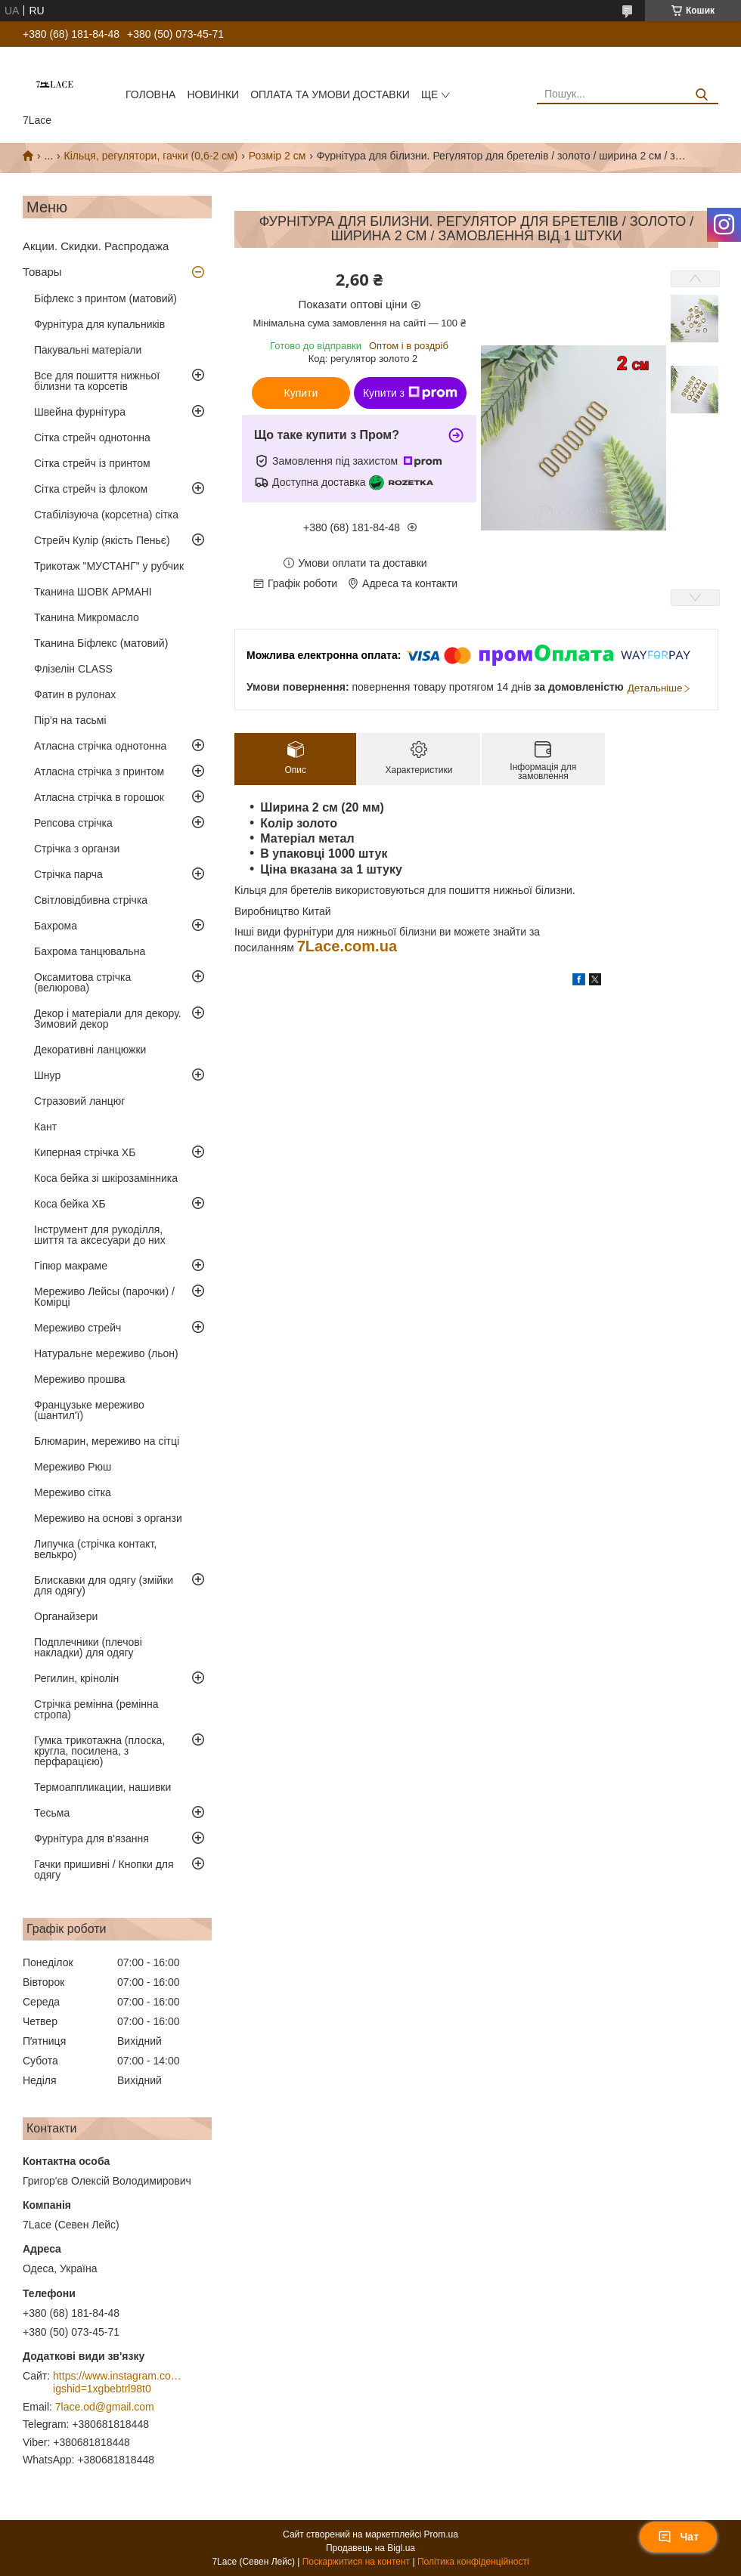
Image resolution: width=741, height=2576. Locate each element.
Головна (150, 94)
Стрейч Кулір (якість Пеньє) (102, 540)
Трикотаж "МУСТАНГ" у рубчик (109, 566)
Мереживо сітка (72, 1492)
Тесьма (52, 1813)
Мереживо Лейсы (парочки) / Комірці (104, 1296)
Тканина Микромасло (86, 617)
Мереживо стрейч (77, 1328)
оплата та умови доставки (330, 94)
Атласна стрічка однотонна (100, 746)
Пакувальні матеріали (87, 350)
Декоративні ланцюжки (90, 1050)
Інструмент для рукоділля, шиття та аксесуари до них (100, 1234)
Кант (45, 1127)
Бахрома (55, 926)
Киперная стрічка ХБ (84, 1152)
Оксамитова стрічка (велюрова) (82, 982)
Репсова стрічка (73, 823)
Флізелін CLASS (73, 669)
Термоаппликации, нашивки (102, 1787)
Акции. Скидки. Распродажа (96, 246)
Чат (678, 2537)
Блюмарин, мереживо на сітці (106, 1441)
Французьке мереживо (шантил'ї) (89, 1410)
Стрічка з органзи (76, 849)
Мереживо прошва (80, 1379)
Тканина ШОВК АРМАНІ (93, 592)
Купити (301, 393)
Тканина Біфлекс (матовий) (101, 643)
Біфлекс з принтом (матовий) (105, 298)
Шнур (47, 1075)
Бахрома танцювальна (89, 951)
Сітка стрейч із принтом (92, 463)
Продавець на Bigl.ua (370, 2548)
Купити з (410, 393)
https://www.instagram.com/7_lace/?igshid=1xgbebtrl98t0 (117, 2382)
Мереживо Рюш (72, 1467)
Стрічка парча (68, 874)
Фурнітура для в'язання (91, 1838)
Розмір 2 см (277, 155)
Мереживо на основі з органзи (108, 1518)
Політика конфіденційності (473, 2561)
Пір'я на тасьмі (70, 720)
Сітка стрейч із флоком (90, 489)
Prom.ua (441, 2534)
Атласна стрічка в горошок (99, 797)
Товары (42, 271)
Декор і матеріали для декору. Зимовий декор (107, 1018)
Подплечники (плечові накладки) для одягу (88, 1647)
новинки (213, 94)
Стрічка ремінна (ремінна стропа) (96, 1709)
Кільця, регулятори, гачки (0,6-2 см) (151, 155)
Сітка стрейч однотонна (92, 437)
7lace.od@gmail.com (104, 2407)
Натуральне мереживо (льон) (106, 1353)
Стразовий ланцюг (79, 1101)
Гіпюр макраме (70, 1266)
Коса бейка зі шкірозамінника (106, 1178)
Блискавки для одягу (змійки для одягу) (103, 1585)
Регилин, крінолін (76, 1678)
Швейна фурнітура (80, 412)
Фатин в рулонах (75, 694)
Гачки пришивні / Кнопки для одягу (104, 1869)
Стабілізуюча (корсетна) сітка (106, 515)
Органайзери (66, 1616)
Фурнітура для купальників (99, 324)
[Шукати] (701, 94)
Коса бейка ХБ (70, 1204)
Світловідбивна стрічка (90, 900)
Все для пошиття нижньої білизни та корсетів (97, 381)
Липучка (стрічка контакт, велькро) (95, 1549)
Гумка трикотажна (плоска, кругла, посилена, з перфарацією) (99, 1750)
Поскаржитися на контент (356, 2561)
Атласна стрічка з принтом (99, 771)
